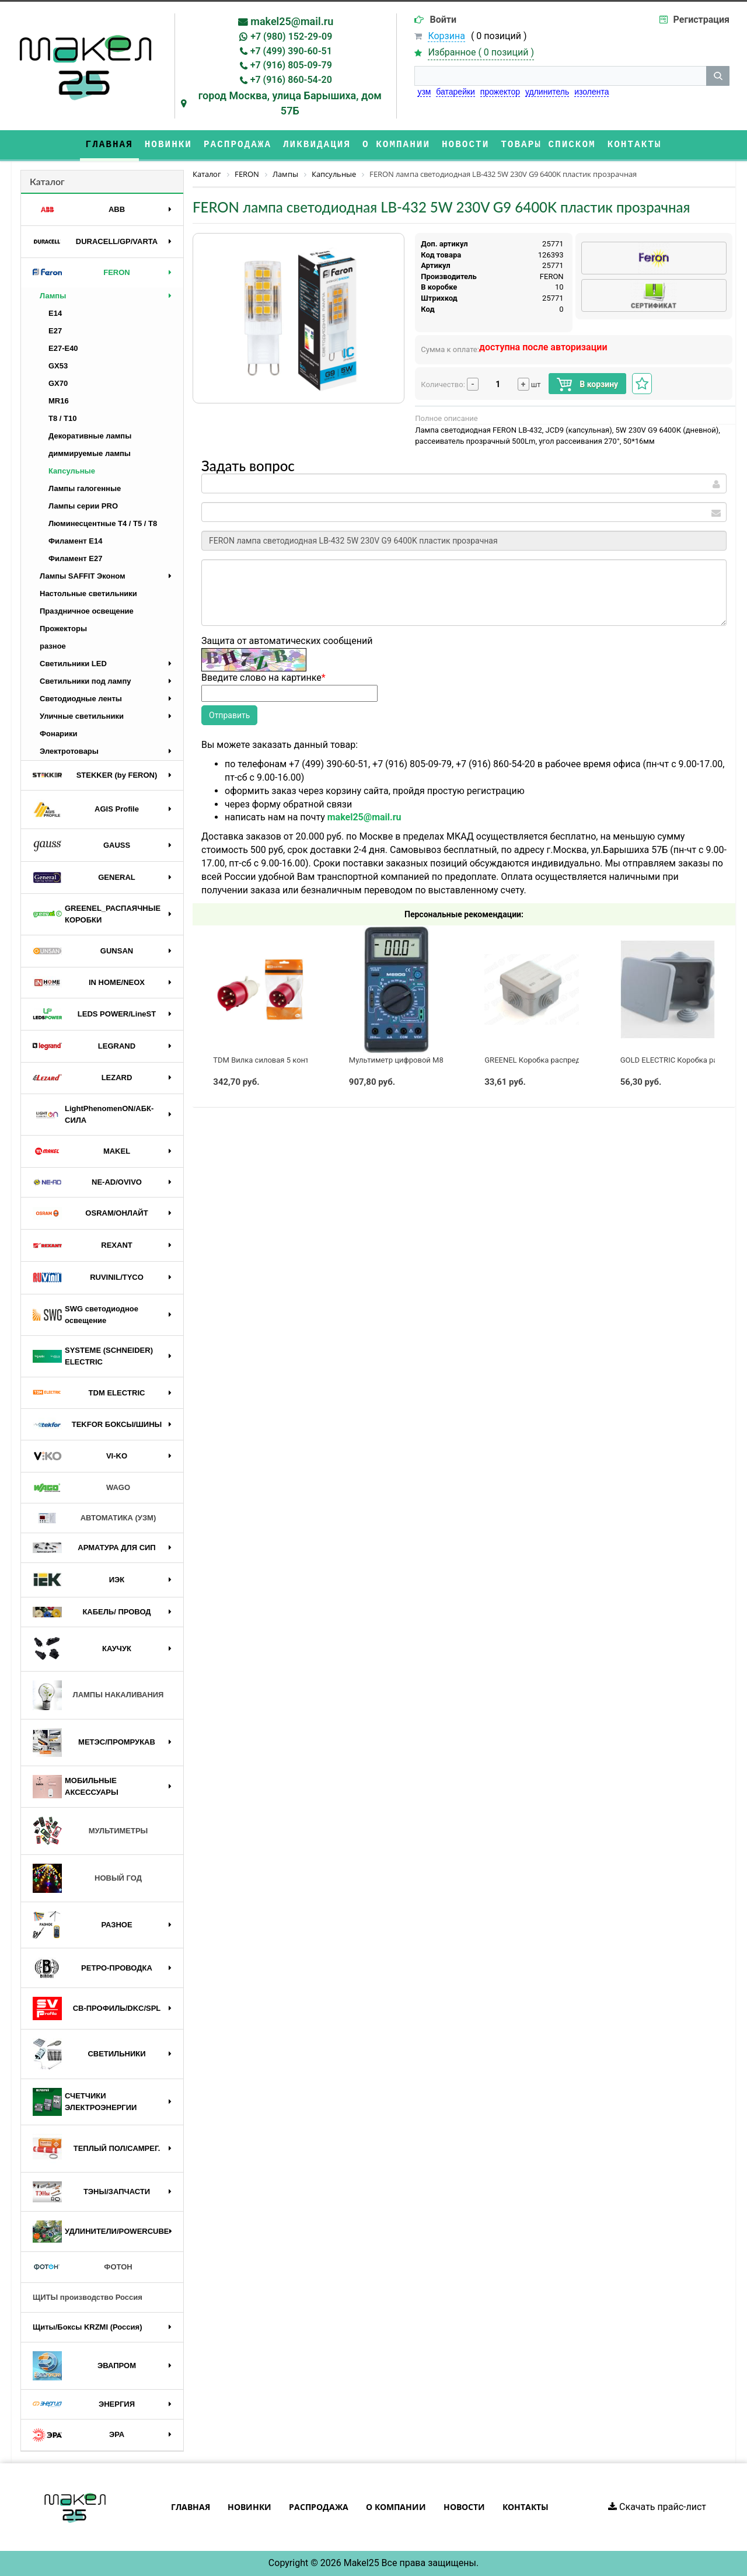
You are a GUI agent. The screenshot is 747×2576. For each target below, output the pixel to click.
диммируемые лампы (89, 453)
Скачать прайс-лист (657, 2506)
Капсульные (71, 471)
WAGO (81, 1487)
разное (53, 646)
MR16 (58, 400)
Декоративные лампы (89, 435)
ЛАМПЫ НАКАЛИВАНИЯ (98, 1695)
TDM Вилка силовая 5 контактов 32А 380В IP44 (297, 1060)
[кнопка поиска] (717, 76)
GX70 (58, 383)
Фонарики (59, 733)
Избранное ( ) (481, 53)
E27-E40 (63, 348)
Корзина (446, 35)
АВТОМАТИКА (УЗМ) (94, 1518)
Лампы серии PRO (83, 506)
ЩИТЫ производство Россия (87, 2297)
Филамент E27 (75, 558)
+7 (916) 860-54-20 (291, 79)
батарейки (455, 91)
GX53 (58, 365)
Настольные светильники (88, 593)
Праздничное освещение (87, 611)
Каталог (47, 181)
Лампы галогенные (84, 488)
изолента (591, 91)
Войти (443, 19)
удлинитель (547, 91)
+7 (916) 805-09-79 (291, 65)
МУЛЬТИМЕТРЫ (90, 1831)
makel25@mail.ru (291, 21)
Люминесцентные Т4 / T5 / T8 (102, 523)
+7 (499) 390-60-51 (291, 51)
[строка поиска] (560, 76)
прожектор (500, 91)
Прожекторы (63, 628)
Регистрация (701, 19)
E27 (55, 330)
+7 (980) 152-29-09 (291, 36)
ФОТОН (82, 2267)
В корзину (587, 384)
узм (424, 91)
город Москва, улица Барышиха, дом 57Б (290, 103)
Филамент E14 (75, 541)
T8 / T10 (62, 418)
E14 (55, 313)
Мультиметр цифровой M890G (403, 1060)
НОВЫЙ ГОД (87, 1878)
